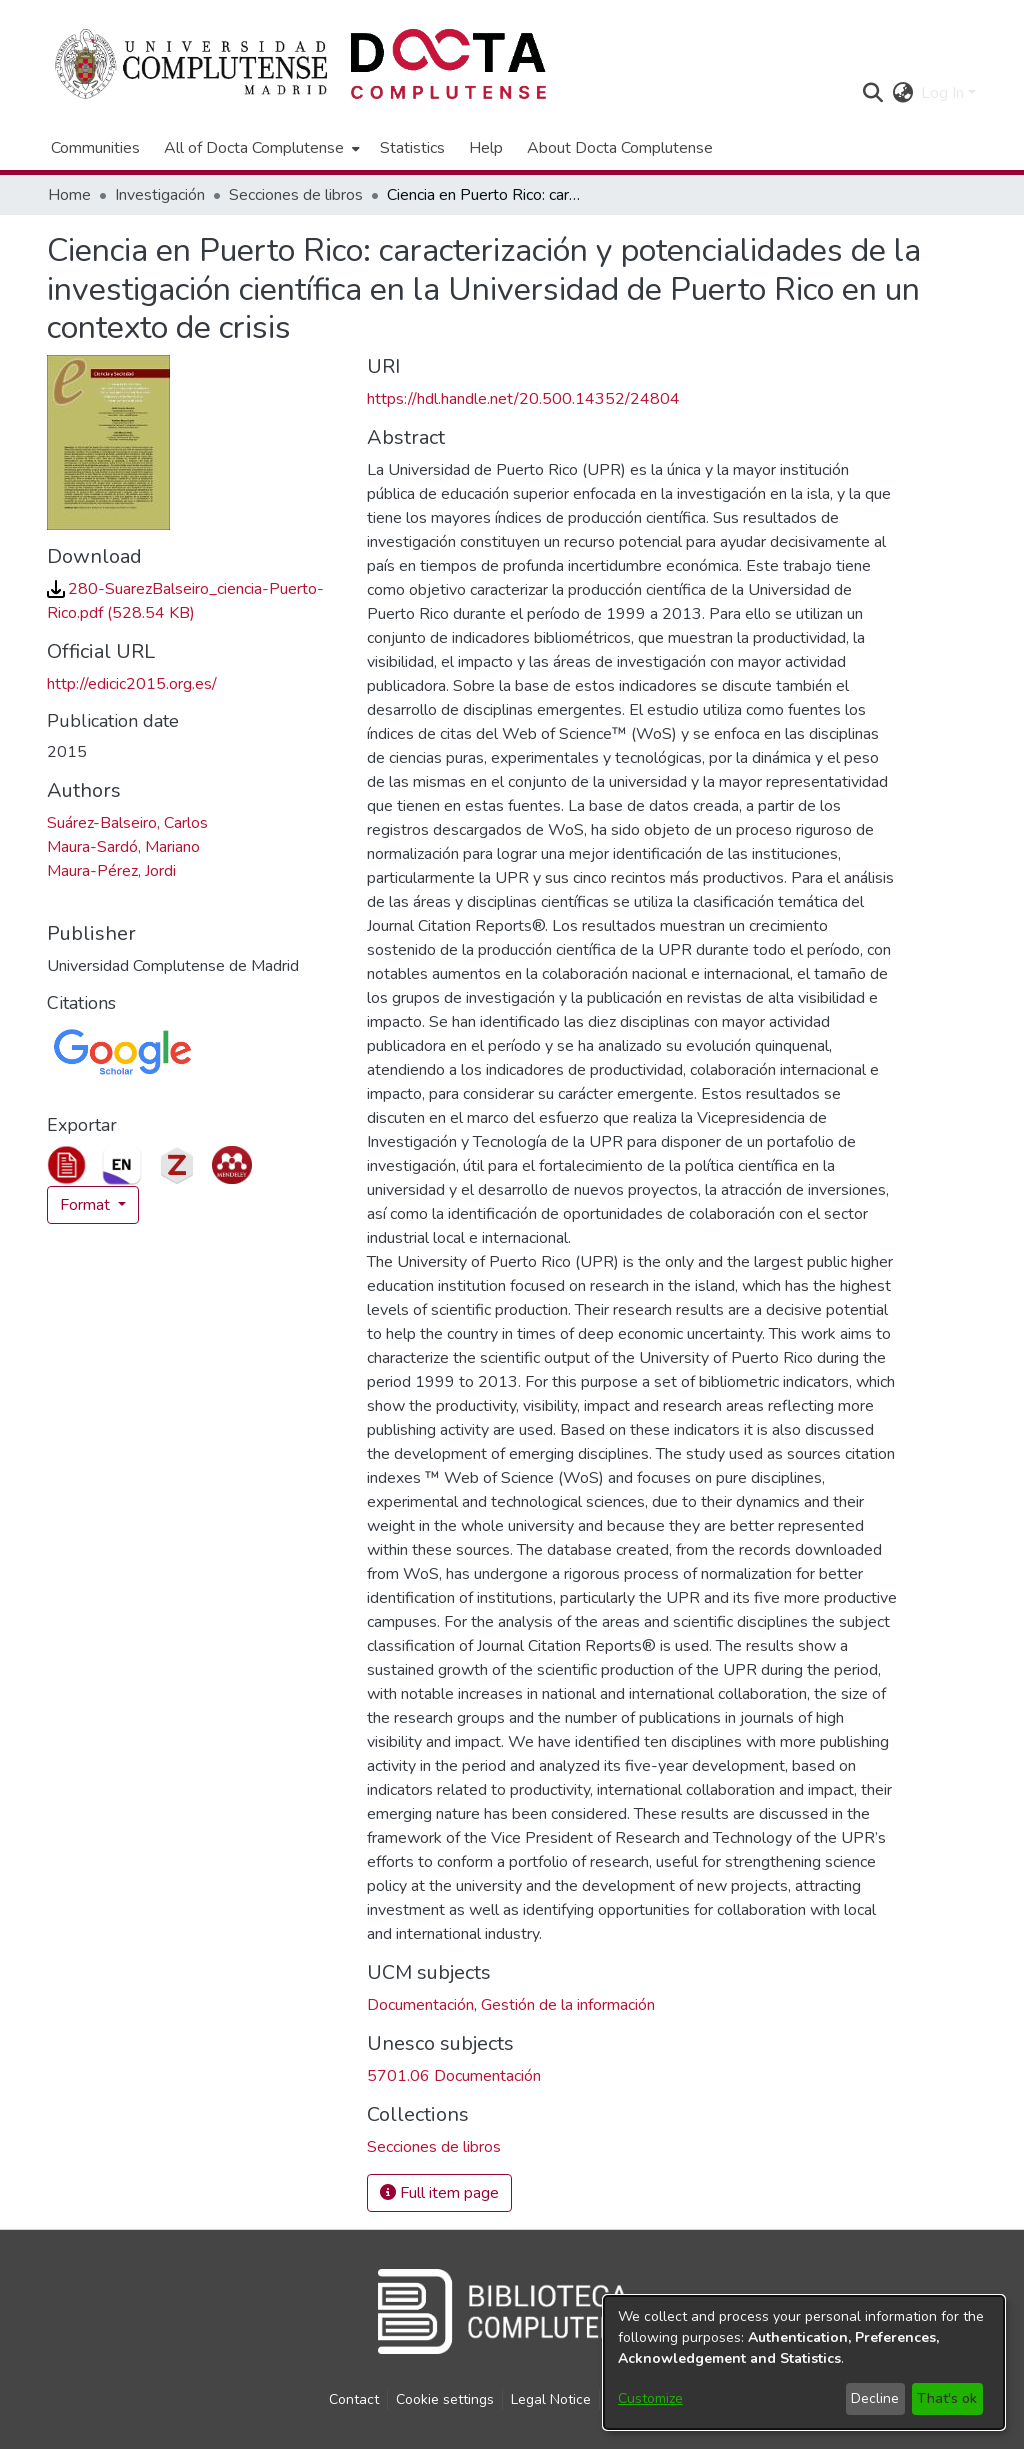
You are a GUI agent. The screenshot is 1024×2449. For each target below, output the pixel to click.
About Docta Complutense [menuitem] (620, 148)
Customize (650, 2398)
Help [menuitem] (486, 148)
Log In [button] (944, 93)
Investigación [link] (160, 195)
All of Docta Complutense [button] (254, 148)
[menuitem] (260, 148)
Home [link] (69, 195)
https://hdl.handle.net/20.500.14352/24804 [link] (523, 399)
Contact (354, 2399)
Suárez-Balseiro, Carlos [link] (127, 823)
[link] (434, 2147)
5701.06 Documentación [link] (454, 2076)
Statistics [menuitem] (412, 148)
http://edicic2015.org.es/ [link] (132, 684)
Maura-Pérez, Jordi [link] (111, 871)
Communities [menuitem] (95, 148)
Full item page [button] (439, 2193)
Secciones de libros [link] (296, 195)
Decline (875, 2398)
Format (87, 1205)
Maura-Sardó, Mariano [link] (123, 847)
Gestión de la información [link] (568, 2005)
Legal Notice (551, 2399)
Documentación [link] (420, 2005)
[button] (872, 93)
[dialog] (804, 2362)
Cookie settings (445, 2399)
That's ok (947, 2398)
